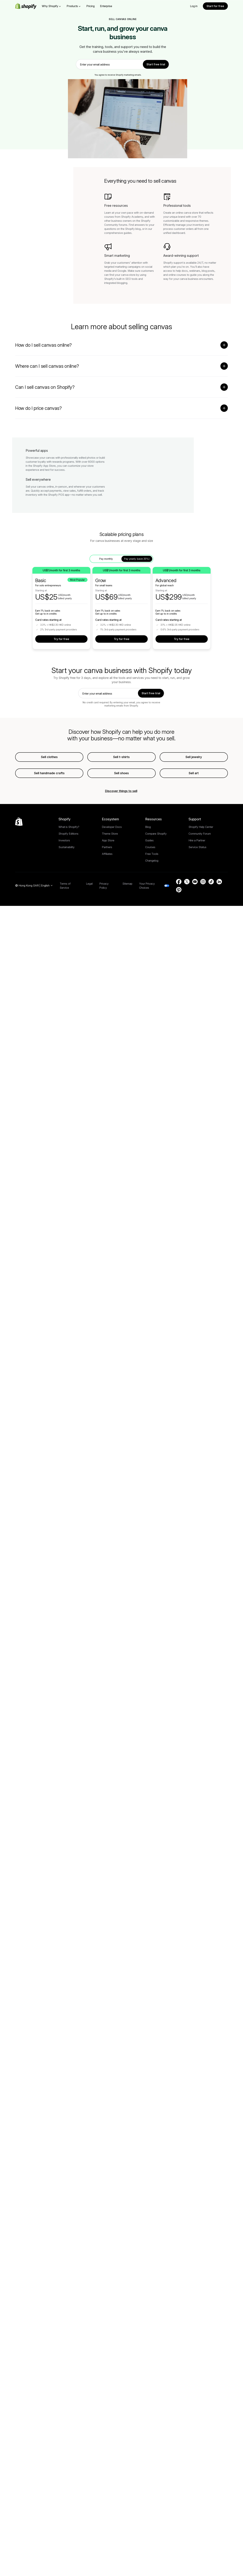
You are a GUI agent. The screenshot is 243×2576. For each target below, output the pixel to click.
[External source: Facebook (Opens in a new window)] (178, 889)
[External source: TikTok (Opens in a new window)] (211, 889)
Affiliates (107, 861)
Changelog (151, 868)
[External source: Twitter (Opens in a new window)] (187, 889)
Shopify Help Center (201, 834)
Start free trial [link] (156, 64)
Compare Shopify (156, 841)
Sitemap (127, 891)
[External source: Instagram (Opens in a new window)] (203, 889)
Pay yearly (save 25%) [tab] (137, 558)
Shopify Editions (68, 841)
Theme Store (110, 841)
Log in (193, 6)
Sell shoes (121, 773)
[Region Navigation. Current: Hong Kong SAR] (34, 893)
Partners (107, 854)
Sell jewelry (193, 757)
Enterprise (106, 6)
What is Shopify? (69, 834)
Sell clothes (49, 757)
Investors (64, 847)
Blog (148, 834)
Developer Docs (112, 834)
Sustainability (67, 854)
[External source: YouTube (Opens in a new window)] (195, 889)
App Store (108, 847)
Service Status (197, 854)
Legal (89, 891)
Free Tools (151, 861)
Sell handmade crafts (49, 773)
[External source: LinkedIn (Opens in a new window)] (219, 889)
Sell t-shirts (121, 757)
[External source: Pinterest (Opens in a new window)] (178, 897)
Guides (149, 847)
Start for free (215, 6)
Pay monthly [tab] (106, 558)
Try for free (61, 639)
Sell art (194, 773)
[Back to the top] (19, 829)
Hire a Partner (197, 847)
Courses (150, 854)
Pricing (90, 6)
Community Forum (200, 841)
